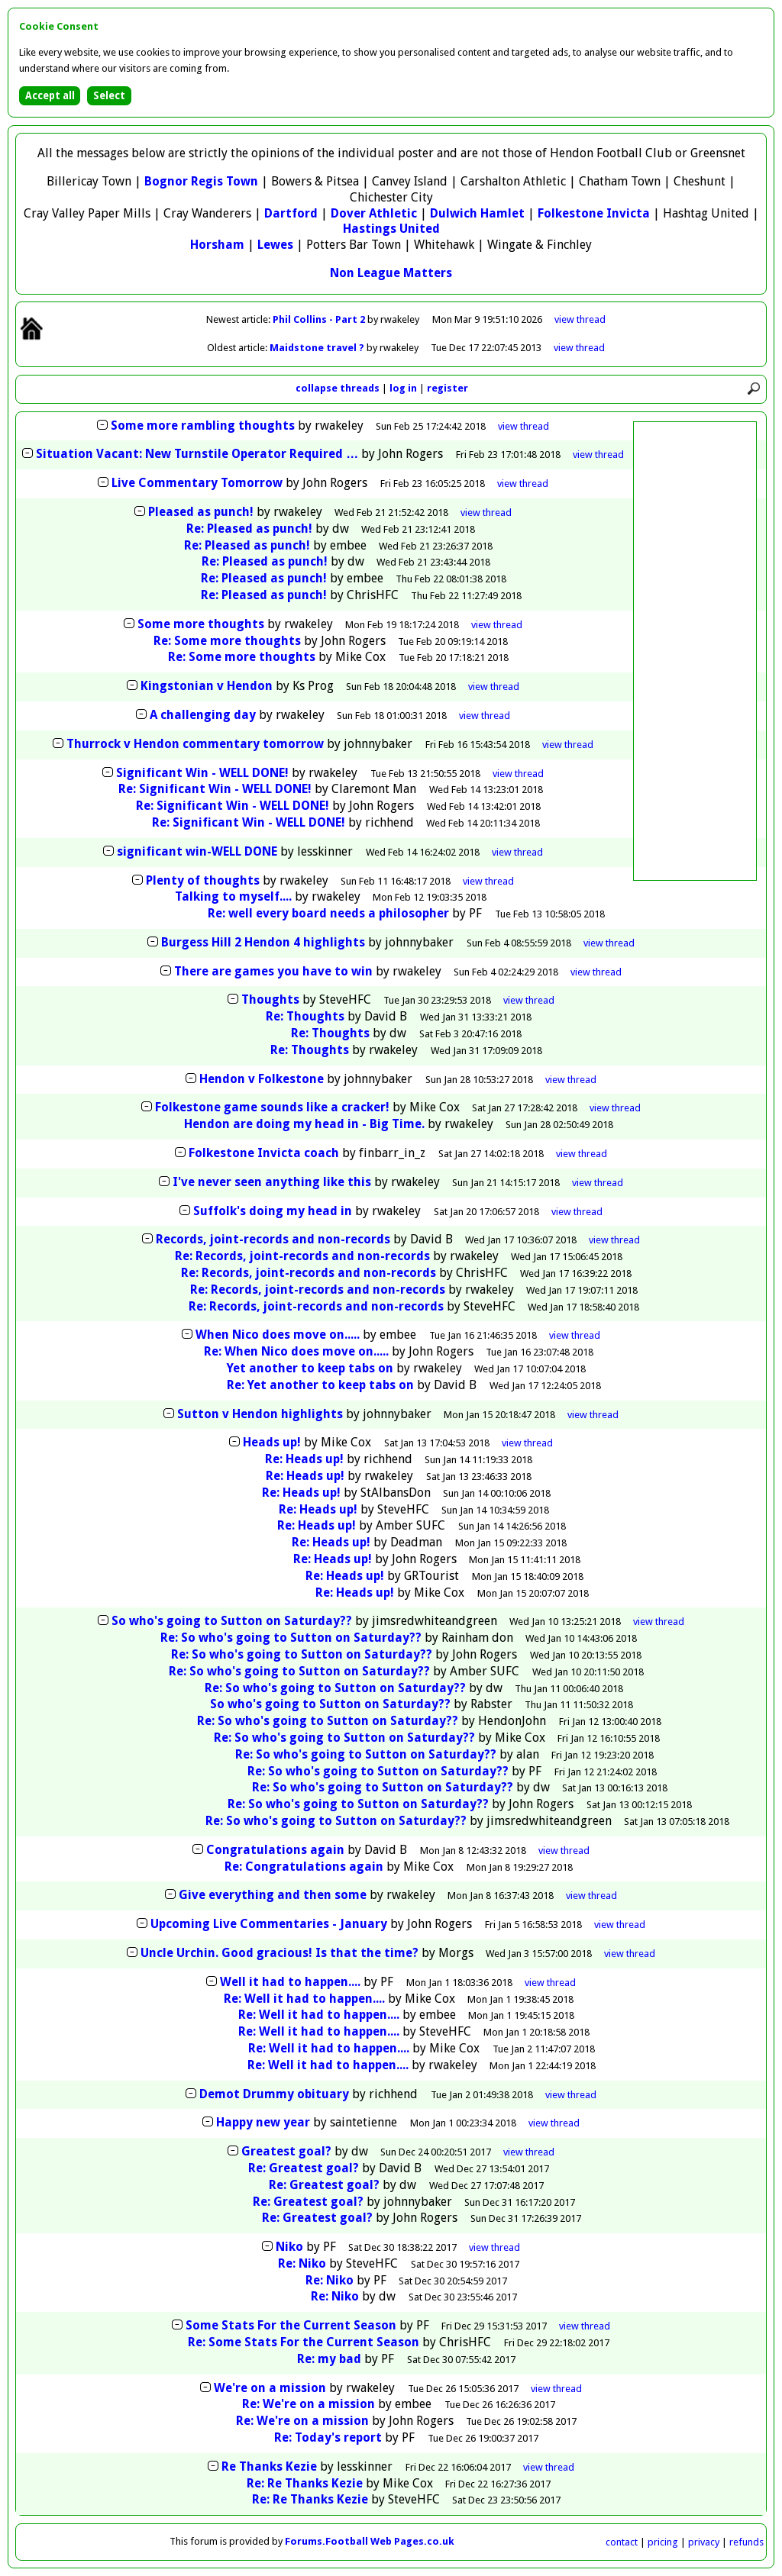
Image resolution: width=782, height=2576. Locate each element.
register (447, 388)
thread (523, 426)
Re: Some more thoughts (227, 641)
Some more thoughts (200, 624)
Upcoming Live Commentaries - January (268, 1924)
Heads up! (272, 1442)
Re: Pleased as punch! (249, 528)
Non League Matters (391, 273)
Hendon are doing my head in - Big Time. (304, 1124)
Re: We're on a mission (308, 2404)
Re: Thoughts (305, 1016)
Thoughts (270, 999)
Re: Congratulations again (304, 1866)
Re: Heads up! (304, 1459)
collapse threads (338, 388)
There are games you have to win (273, 971)
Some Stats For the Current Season (291, 2325)
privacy (703, 2542)
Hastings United (391, 228)
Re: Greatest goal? (303, 2168)
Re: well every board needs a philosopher (328, 913)
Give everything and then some (273, 1895)
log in (403, 388)
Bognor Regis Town (201, 181)
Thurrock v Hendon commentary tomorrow (195, 744)
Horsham (217, 244)
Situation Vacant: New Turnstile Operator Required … (197, 454)
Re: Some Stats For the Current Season (303, 2342)
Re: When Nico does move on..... (298, 1351)
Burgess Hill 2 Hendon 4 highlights (263, 942)
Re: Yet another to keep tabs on (320, 1385)
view (580, 319)
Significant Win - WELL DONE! (202, 773)
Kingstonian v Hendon (207, 686)
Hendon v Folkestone (261, 1079)
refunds (746, 2542)
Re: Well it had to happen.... (304, 1998)
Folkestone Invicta (594, 213)
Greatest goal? (286, 2151)
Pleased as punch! (201, 512)
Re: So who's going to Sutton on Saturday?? (291, 1637)
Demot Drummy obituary (274, 2094)
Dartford (291, 213)
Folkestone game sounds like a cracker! (272, 1107)
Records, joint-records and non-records (273, 1239)
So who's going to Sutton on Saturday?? (231, 1621)
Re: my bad (329, 2359)
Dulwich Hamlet (477, 213)
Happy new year (263, 2122)
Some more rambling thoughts (203, 425)
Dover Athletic (374, 213)
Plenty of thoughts (203, 880)
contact (622, 2542)
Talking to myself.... (233, 896)
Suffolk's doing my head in (272, 1211)
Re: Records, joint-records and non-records (302, 1256)
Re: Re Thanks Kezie (305, 2483)
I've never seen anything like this (272, 1182)
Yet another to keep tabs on (310, 1368)
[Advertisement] (695, 651)
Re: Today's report (328, 2437)
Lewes (275, 244)
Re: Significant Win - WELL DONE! (215, 789)
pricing (663, 2542)
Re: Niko (302, 2263)
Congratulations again (275, 1850)
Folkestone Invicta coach (264, 1153)
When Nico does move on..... (279, 1334)
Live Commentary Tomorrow (197, 483)
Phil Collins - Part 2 (320, 319)
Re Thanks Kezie (269, 2466)
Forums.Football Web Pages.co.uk (369, 2541)
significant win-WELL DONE (197, 851)
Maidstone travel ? (318, 347)
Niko (289, 2246)
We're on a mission (270, 2388)
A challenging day (203, 715)
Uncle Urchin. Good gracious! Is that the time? (279, 1953)
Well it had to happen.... (290, 1982)
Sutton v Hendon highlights (260, 1414)
